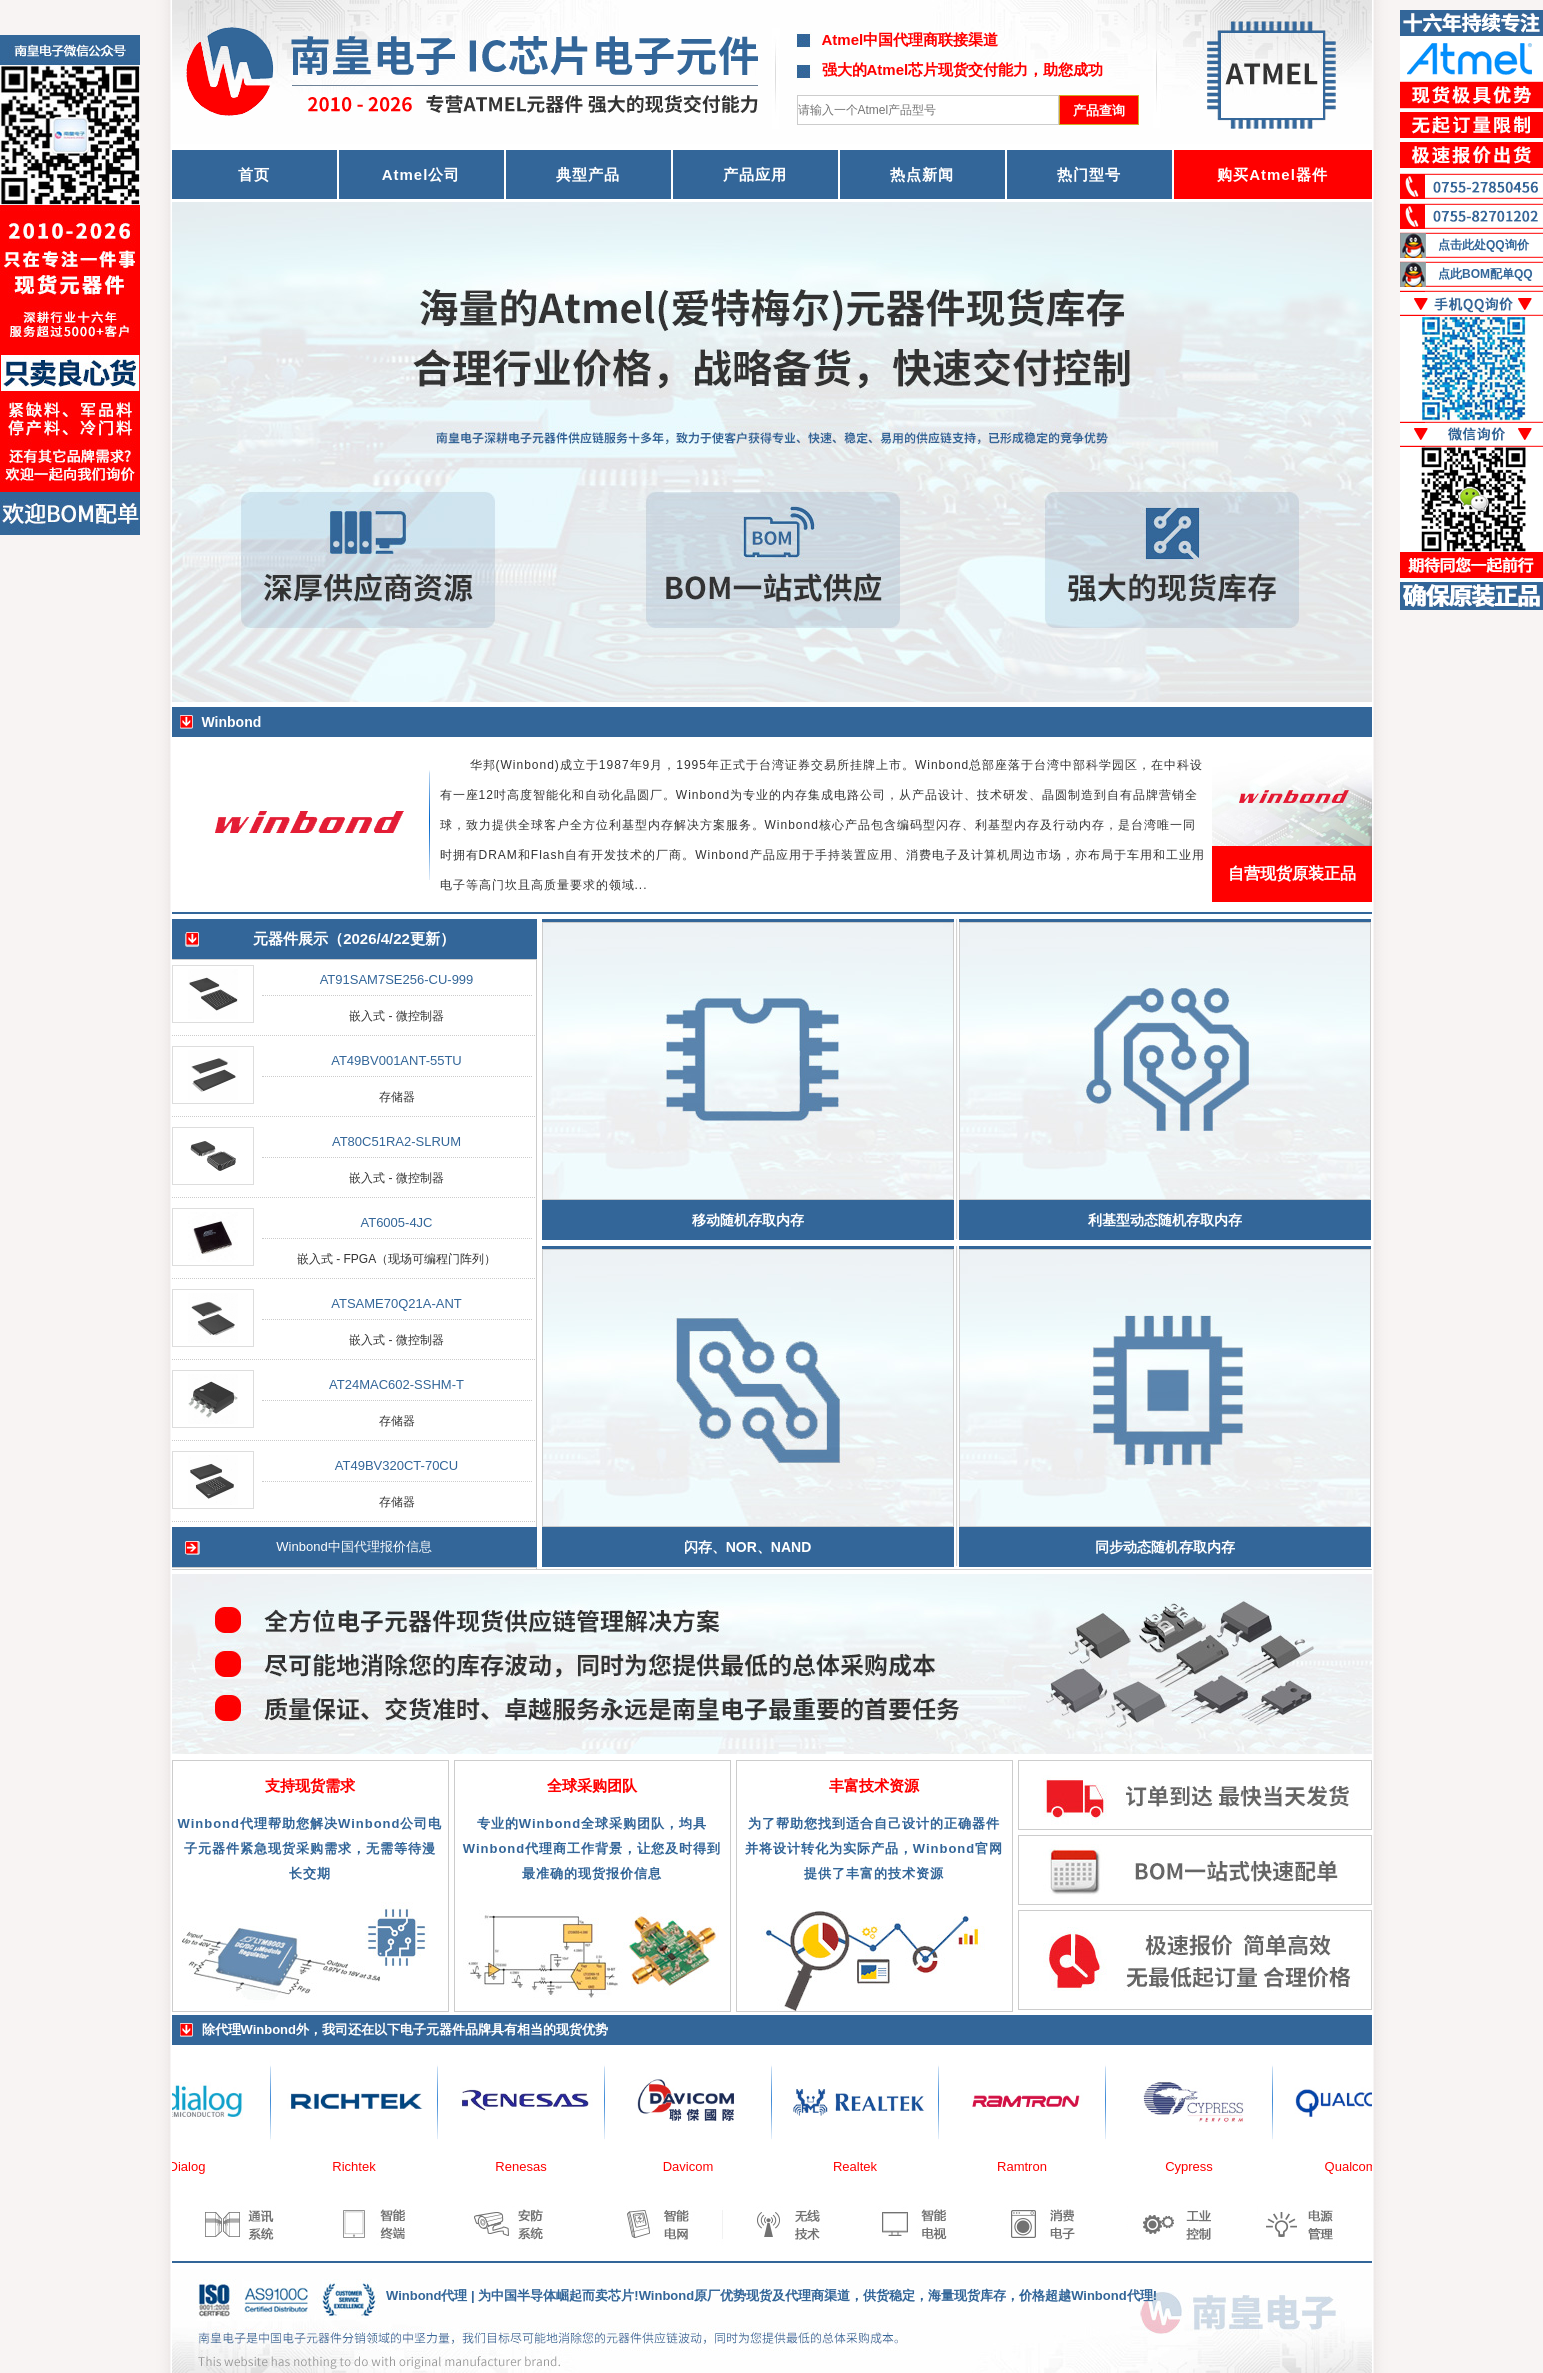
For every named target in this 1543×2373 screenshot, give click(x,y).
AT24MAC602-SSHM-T (396, 1384)
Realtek (867, 2166)
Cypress (1201, 2166)
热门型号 (1089, 174)
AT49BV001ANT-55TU (396, 1060)
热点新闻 (922, 174)
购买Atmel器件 (1272, 174)
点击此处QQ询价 (1483, 245)
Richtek (365, 2166)
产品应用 (755, 174)
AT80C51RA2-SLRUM (396, 1141)
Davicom (700, 2166)
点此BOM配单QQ (1485, 274)
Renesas (532, 2166)
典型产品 (588, 174)
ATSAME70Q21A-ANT (396, 1303)
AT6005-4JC (396, 1222)
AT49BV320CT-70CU (396, 1465)
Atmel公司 (421, 174)
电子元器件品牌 (445, 2029)
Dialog (199, 2166)
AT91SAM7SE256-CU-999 (397, 979)
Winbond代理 (426, 2295)
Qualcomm (1368, 2166)
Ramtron (1034, 2166)
